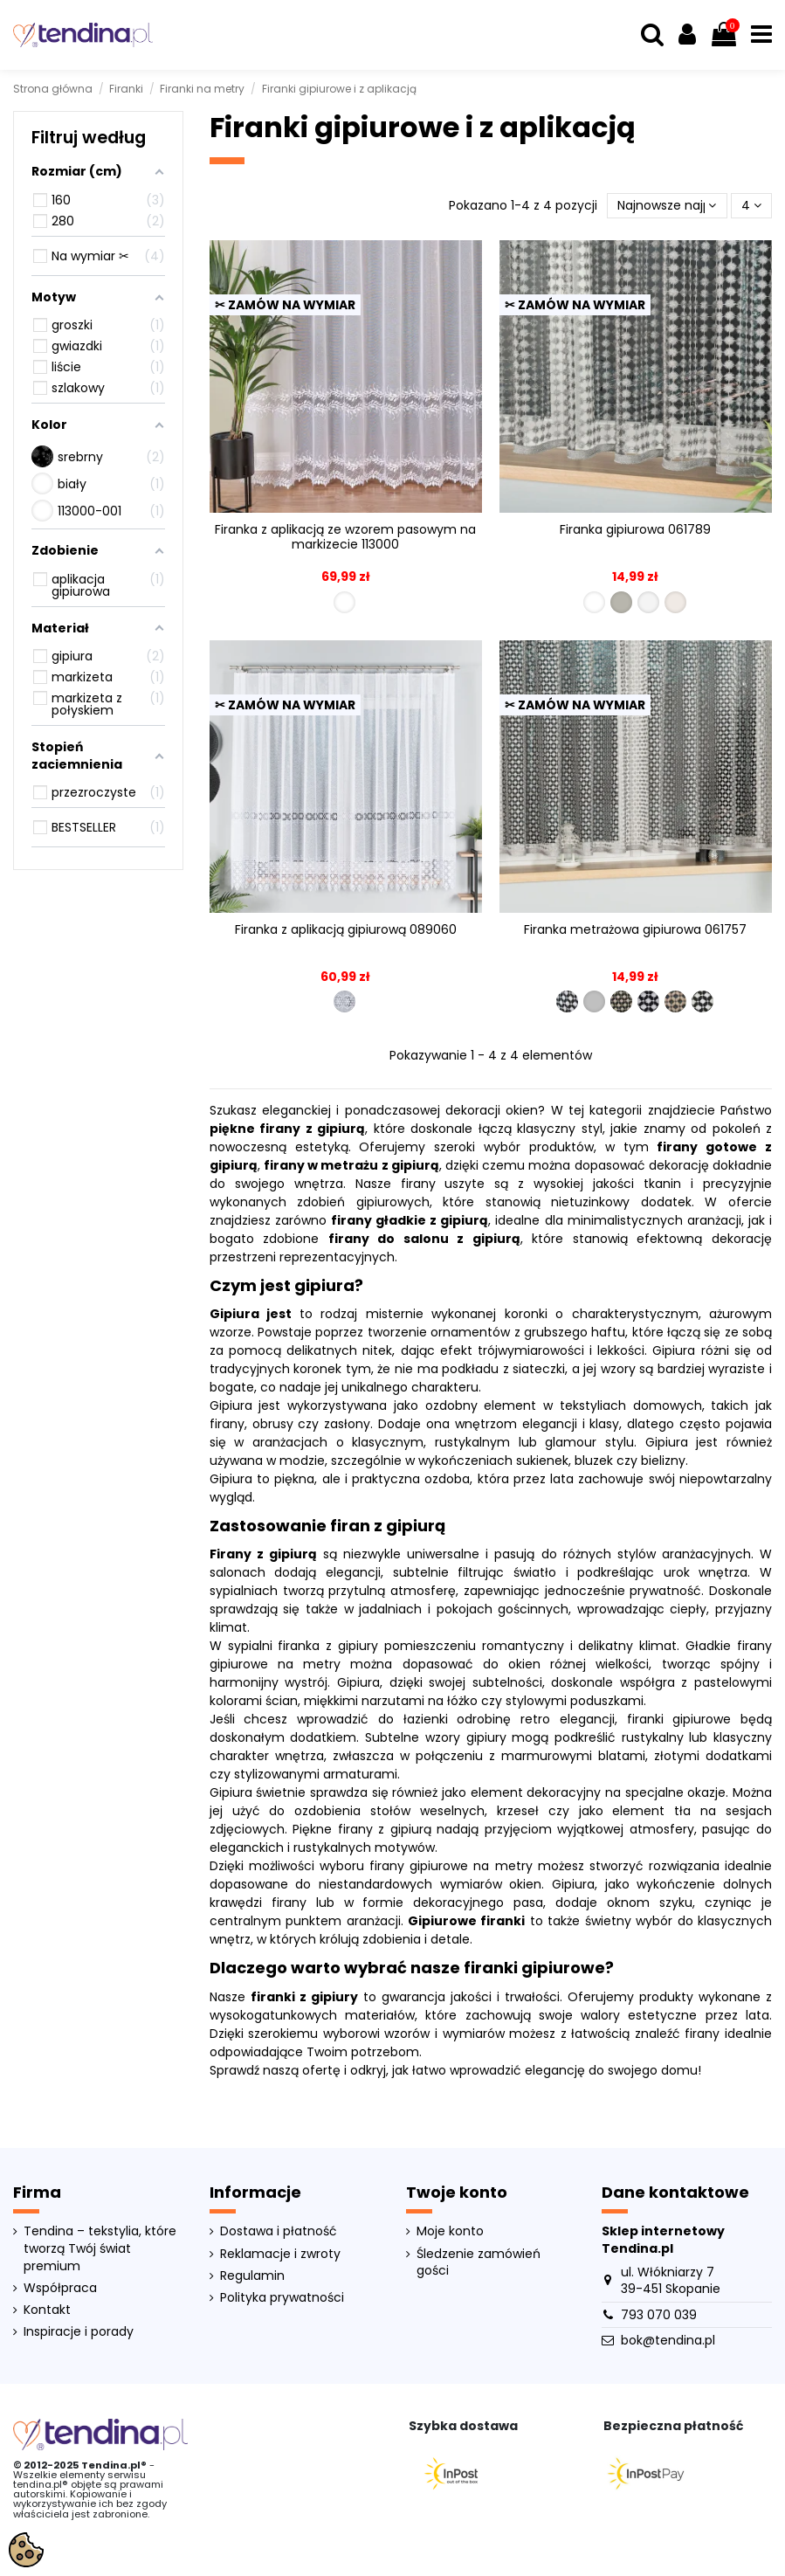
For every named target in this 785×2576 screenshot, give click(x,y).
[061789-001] (594, 602)
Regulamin (252, 2276)
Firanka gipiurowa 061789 (635, 529)
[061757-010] (702, 1001)
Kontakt (47, 2310)
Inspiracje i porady (79, 2332)
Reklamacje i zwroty (280, 2254)
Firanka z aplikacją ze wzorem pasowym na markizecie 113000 (345, 537)
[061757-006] (621, 1001)
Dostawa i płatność (278, 2231)
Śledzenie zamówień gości (479, 2263)
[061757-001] (567, 1001)
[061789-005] (621, 602)
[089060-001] (344, 1001)
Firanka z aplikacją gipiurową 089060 (346, 929)
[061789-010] (675, 602)
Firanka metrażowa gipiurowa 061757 (635, 929)
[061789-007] (648, 602)
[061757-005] (594, 1001)
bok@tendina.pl (668, 2340)
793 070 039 (659, 2315)
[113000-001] (344, 602)
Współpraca (60, 2288)
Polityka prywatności (282, 2297)
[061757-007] (648, 1001)
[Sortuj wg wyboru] (666, 205)
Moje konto (450, 2231)
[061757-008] (675, 1001)
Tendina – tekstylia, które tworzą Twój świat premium (100, 2248)
